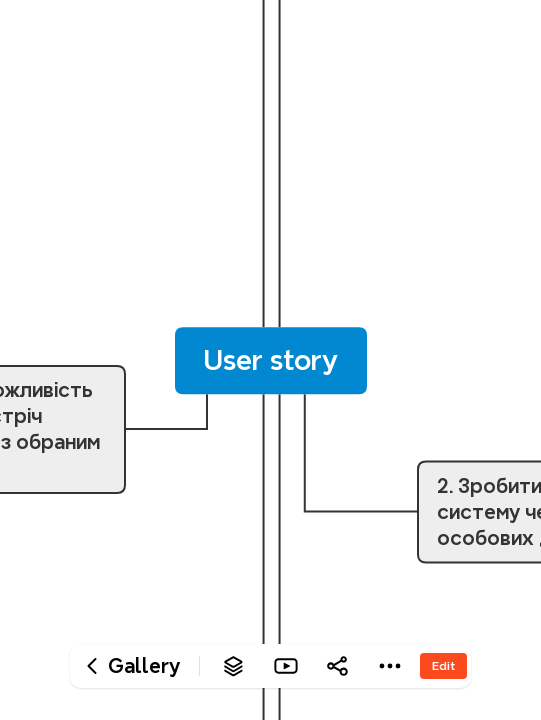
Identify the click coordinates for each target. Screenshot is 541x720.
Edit (443, 665)
